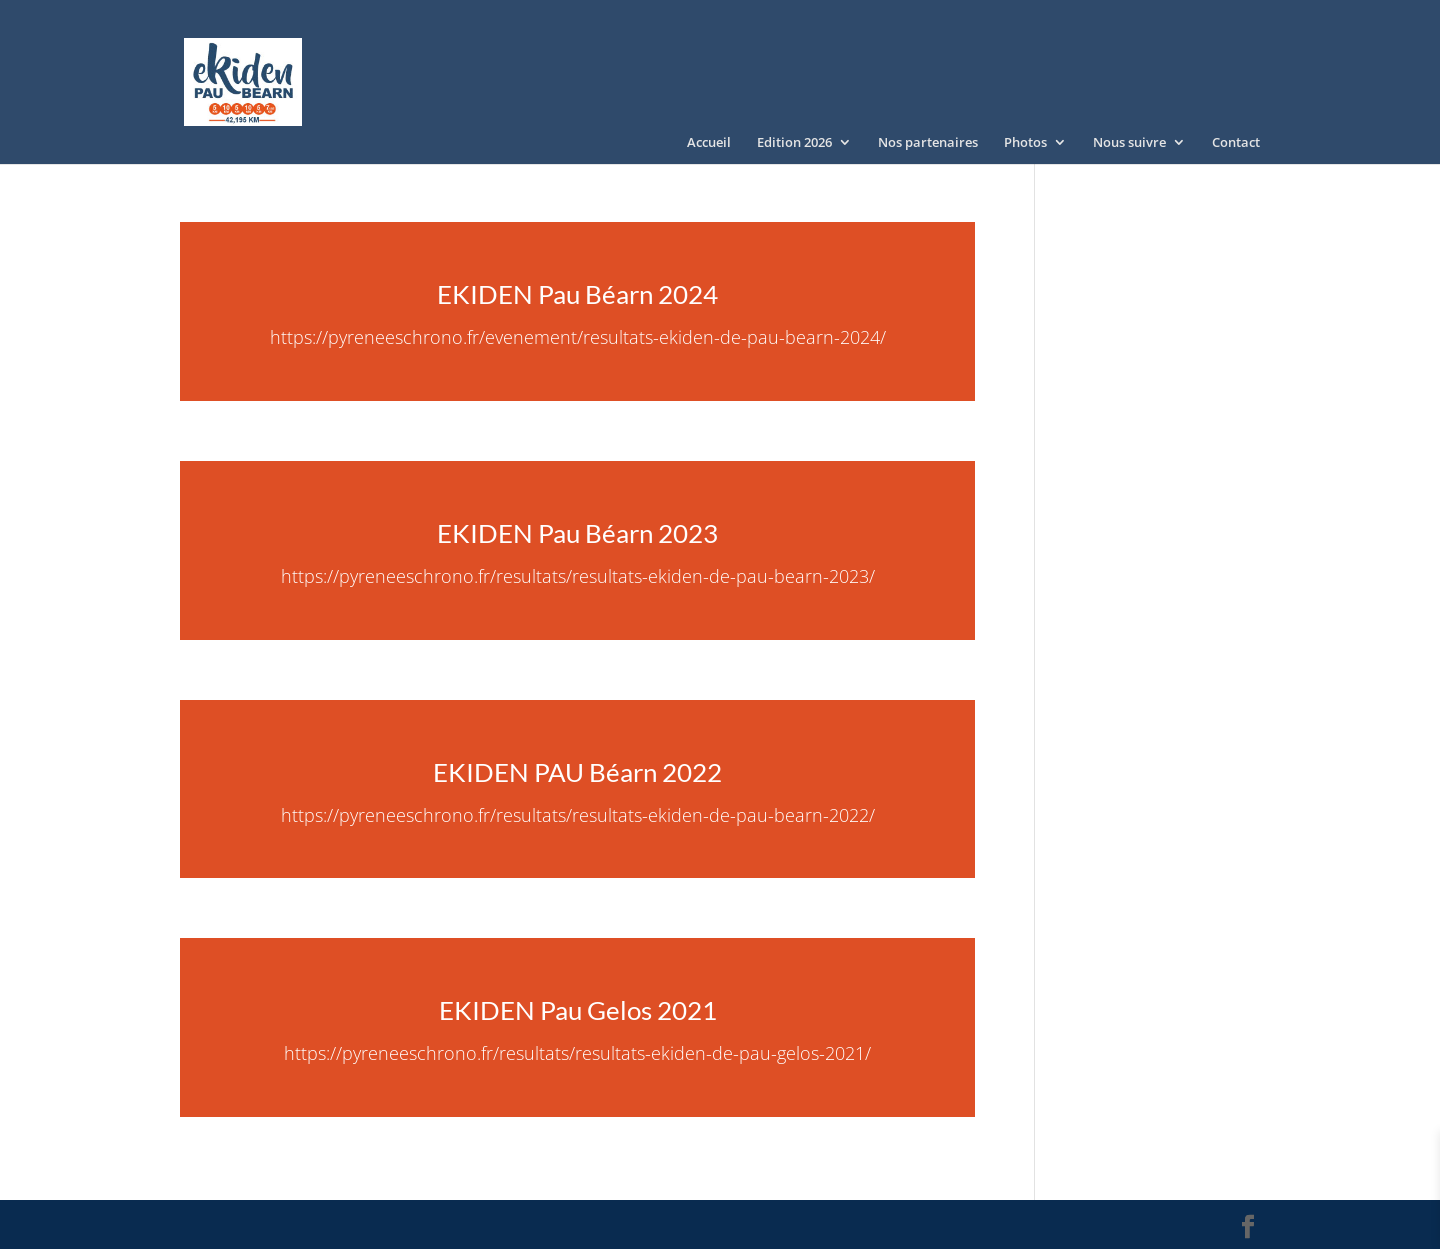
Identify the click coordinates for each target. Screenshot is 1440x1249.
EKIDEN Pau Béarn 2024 (577, 294)
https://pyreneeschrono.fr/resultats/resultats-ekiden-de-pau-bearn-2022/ (578, 815)
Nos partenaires (928, 143)
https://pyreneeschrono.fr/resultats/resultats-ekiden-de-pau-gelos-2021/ (577, 1053)
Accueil (709, 143)
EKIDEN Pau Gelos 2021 (578, 1010)
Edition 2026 (794, 143)
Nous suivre (1129, 143)
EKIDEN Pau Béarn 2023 (577, 533)
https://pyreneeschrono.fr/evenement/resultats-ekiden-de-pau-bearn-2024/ (578, 337)
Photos (1025, 143)
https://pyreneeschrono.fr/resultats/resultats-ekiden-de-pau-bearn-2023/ (578, 576)
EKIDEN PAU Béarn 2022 (577, 772)
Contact (1236, 143)
